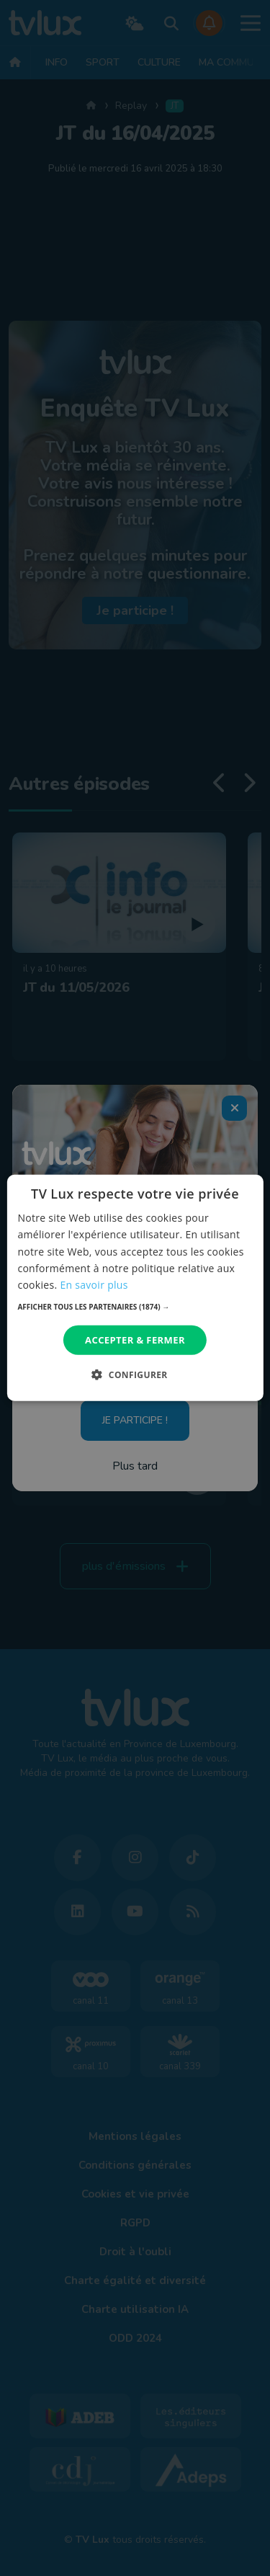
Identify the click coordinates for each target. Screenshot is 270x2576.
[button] (134, 1306)
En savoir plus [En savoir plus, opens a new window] (93, 1285)
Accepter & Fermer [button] (135, 1339)
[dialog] (134, 1288)
